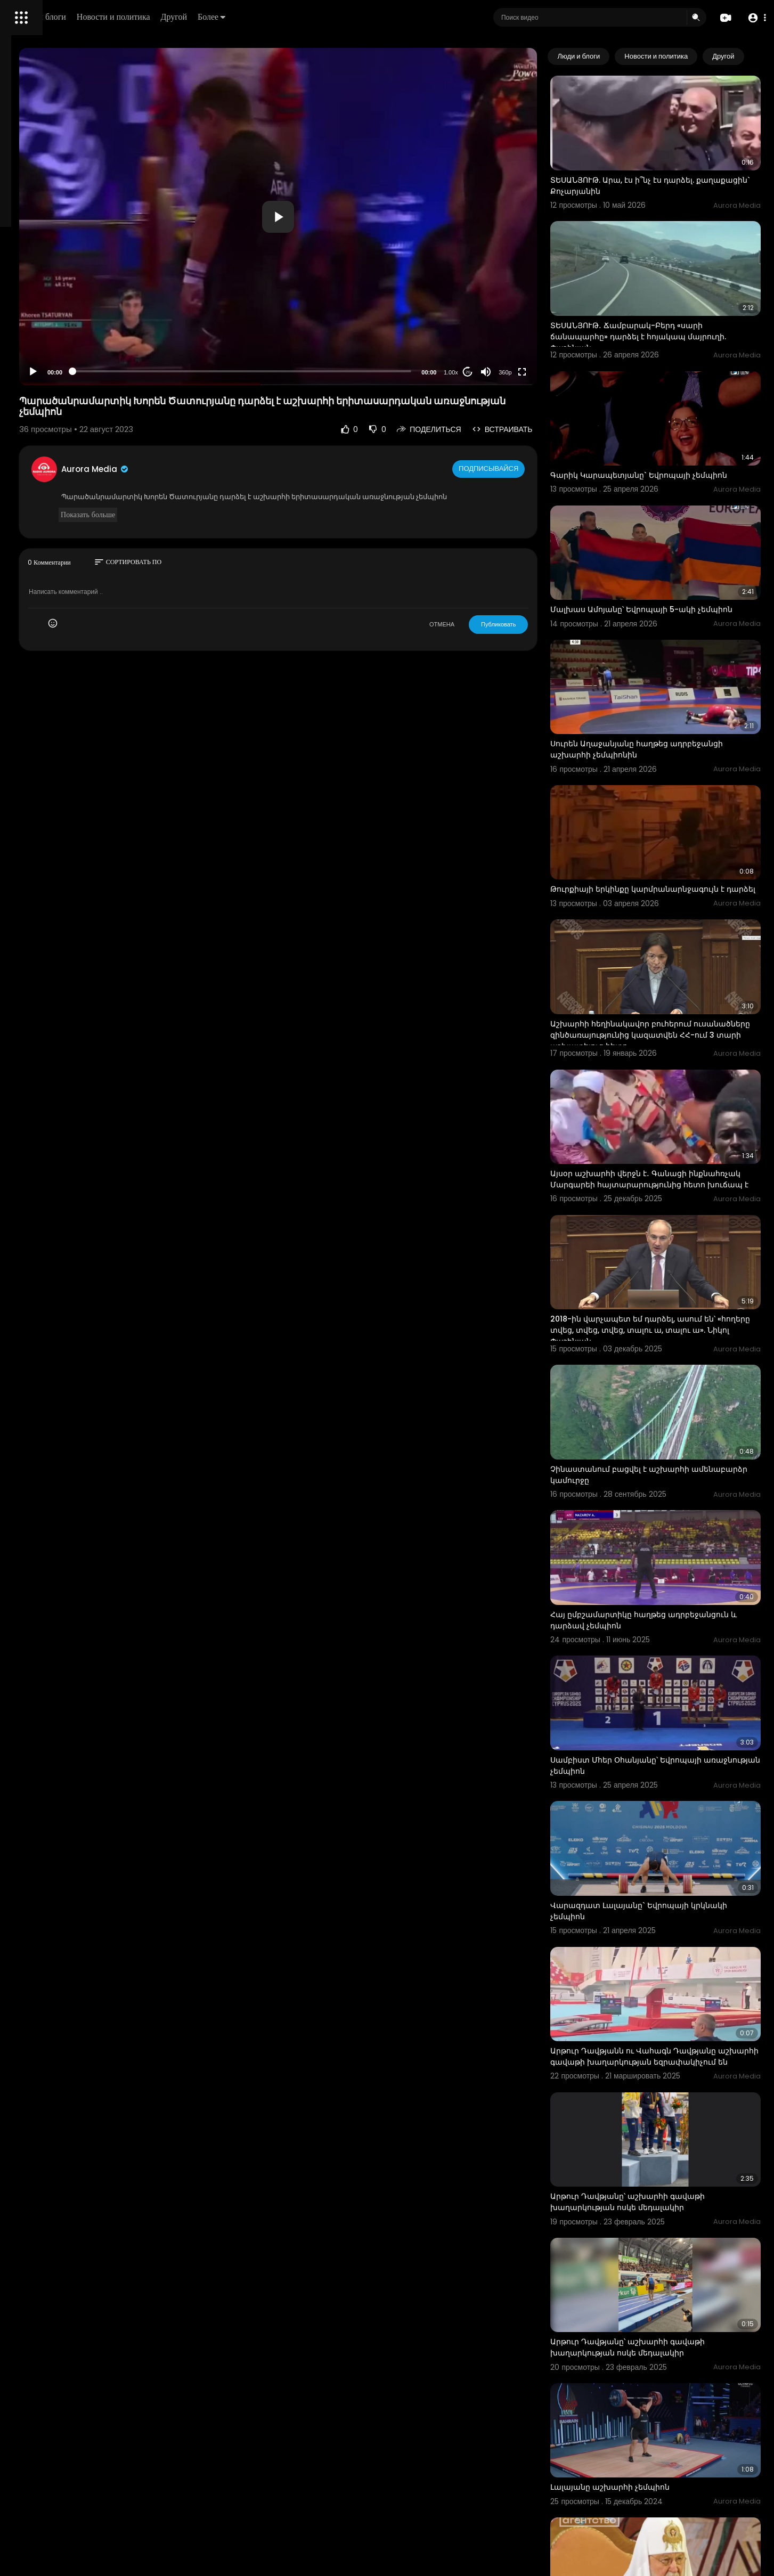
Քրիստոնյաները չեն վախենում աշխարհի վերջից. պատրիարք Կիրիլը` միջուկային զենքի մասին (676, 2340)
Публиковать (540, 635)
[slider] (331, 371)
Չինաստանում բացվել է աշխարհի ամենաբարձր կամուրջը (661, 1327)
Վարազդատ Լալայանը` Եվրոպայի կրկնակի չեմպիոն (661, 1707)
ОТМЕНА (483, 635)
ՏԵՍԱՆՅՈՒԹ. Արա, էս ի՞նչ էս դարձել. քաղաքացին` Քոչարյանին (664, 167)
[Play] (171, 371)
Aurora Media (233, 469)
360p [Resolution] (546, 372)
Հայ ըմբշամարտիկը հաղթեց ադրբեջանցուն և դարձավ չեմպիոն (663, 1453)
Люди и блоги (190, 17)
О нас (22, 362)
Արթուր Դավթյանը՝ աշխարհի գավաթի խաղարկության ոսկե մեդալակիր (669, 1965)
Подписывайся (531, 468)
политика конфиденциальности (64, 350)
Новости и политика (262, 17)
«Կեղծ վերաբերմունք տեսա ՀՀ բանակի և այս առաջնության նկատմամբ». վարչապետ (676, 2471)
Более (360, 17)
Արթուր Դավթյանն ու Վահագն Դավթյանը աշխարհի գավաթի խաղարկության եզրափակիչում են (674, 1839)
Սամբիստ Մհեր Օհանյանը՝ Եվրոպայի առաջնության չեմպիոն (667, 1580)
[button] (754, 18)
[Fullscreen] (563, 371)
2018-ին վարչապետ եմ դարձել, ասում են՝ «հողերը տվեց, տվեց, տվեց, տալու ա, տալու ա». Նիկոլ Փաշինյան (674, 1200)
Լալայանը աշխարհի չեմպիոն (651, 2213)
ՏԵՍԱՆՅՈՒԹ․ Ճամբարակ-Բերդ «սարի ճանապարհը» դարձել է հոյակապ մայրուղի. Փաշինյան (668, 299)
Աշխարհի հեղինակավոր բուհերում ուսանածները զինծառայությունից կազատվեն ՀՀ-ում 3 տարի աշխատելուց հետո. (674, 944)
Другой (323, 17)
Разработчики (35, 375)
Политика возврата (44, 312)
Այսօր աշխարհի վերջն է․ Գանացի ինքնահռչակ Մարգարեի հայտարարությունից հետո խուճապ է (667, 1069)
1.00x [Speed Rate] (492, 372)
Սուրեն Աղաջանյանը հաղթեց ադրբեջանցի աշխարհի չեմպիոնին (663, 679)
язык (70, 375)
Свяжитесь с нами (66, 362)
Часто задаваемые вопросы (58, 325)
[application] (368, 216)
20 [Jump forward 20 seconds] (509, 372)
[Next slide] (746, 56)
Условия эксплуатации (49, 337)
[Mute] (527, 371)
